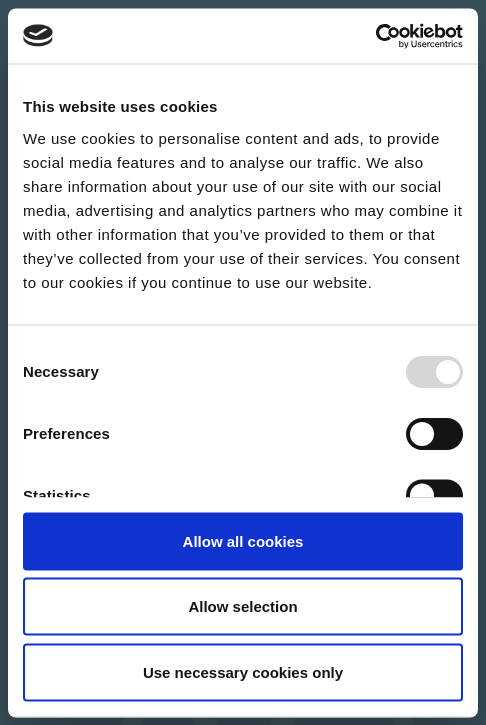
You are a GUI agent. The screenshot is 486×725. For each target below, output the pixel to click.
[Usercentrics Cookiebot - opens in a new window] (375, 36)
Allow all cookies (243, 540)
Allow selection (242, 606)
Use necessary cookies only (243, 671)
